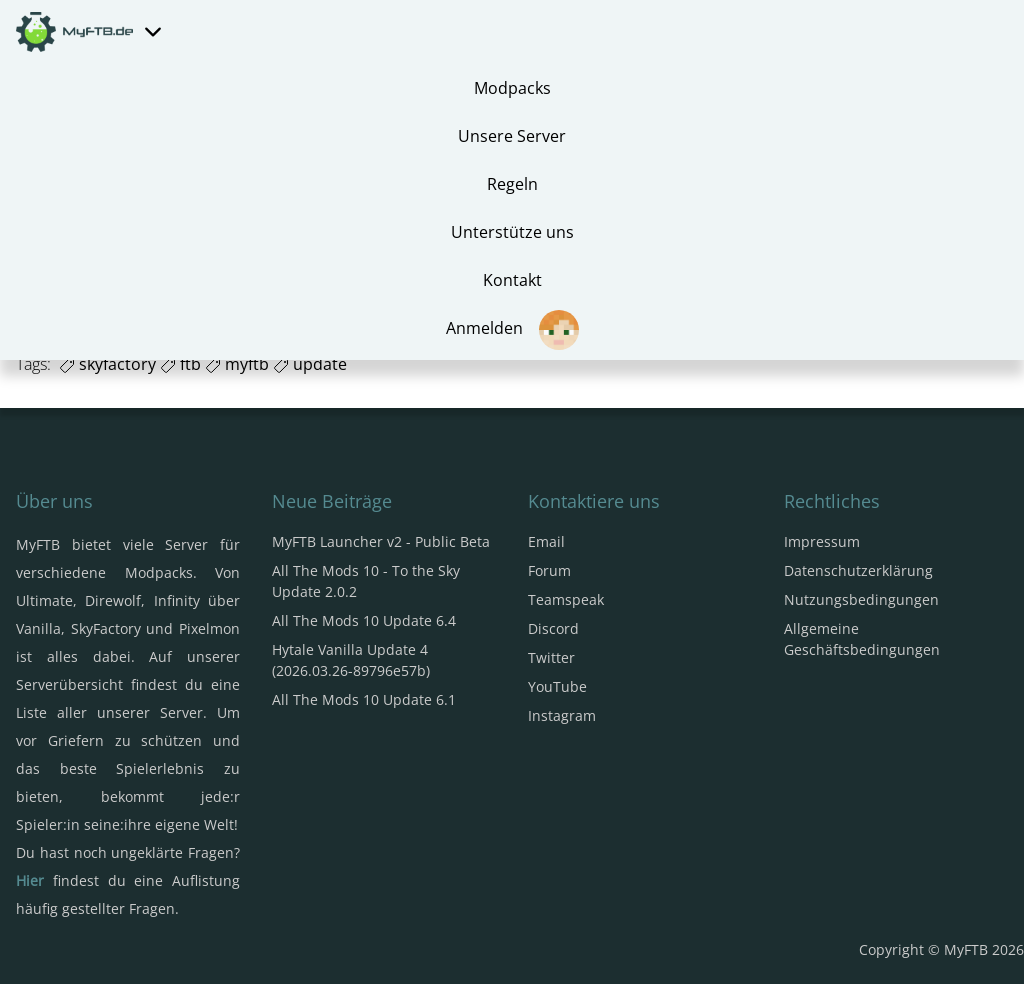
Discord (553, 628)
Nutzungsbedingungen (861, 599)
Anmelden (512, 330)
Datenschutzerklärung (858, 570)
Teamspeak (566, 599)
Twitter (551, 657)
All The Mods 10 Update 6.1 (364, 699)
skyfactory (107, 364)
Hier (30, 880)
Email (546, 541)
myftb (237, 364)
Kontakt (512, 280)
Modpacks (512, 88)
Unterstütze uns (512, 232)
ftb (180, 364)
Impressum (822, 541)
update (310, 364)
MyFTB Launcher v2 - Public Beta (381, 541)
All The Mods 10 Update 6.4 (364, 620)
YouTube (557, 686)
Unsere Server (512, 136)
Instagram (562, 715)
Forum (549, 570)
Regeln (512, 184)
